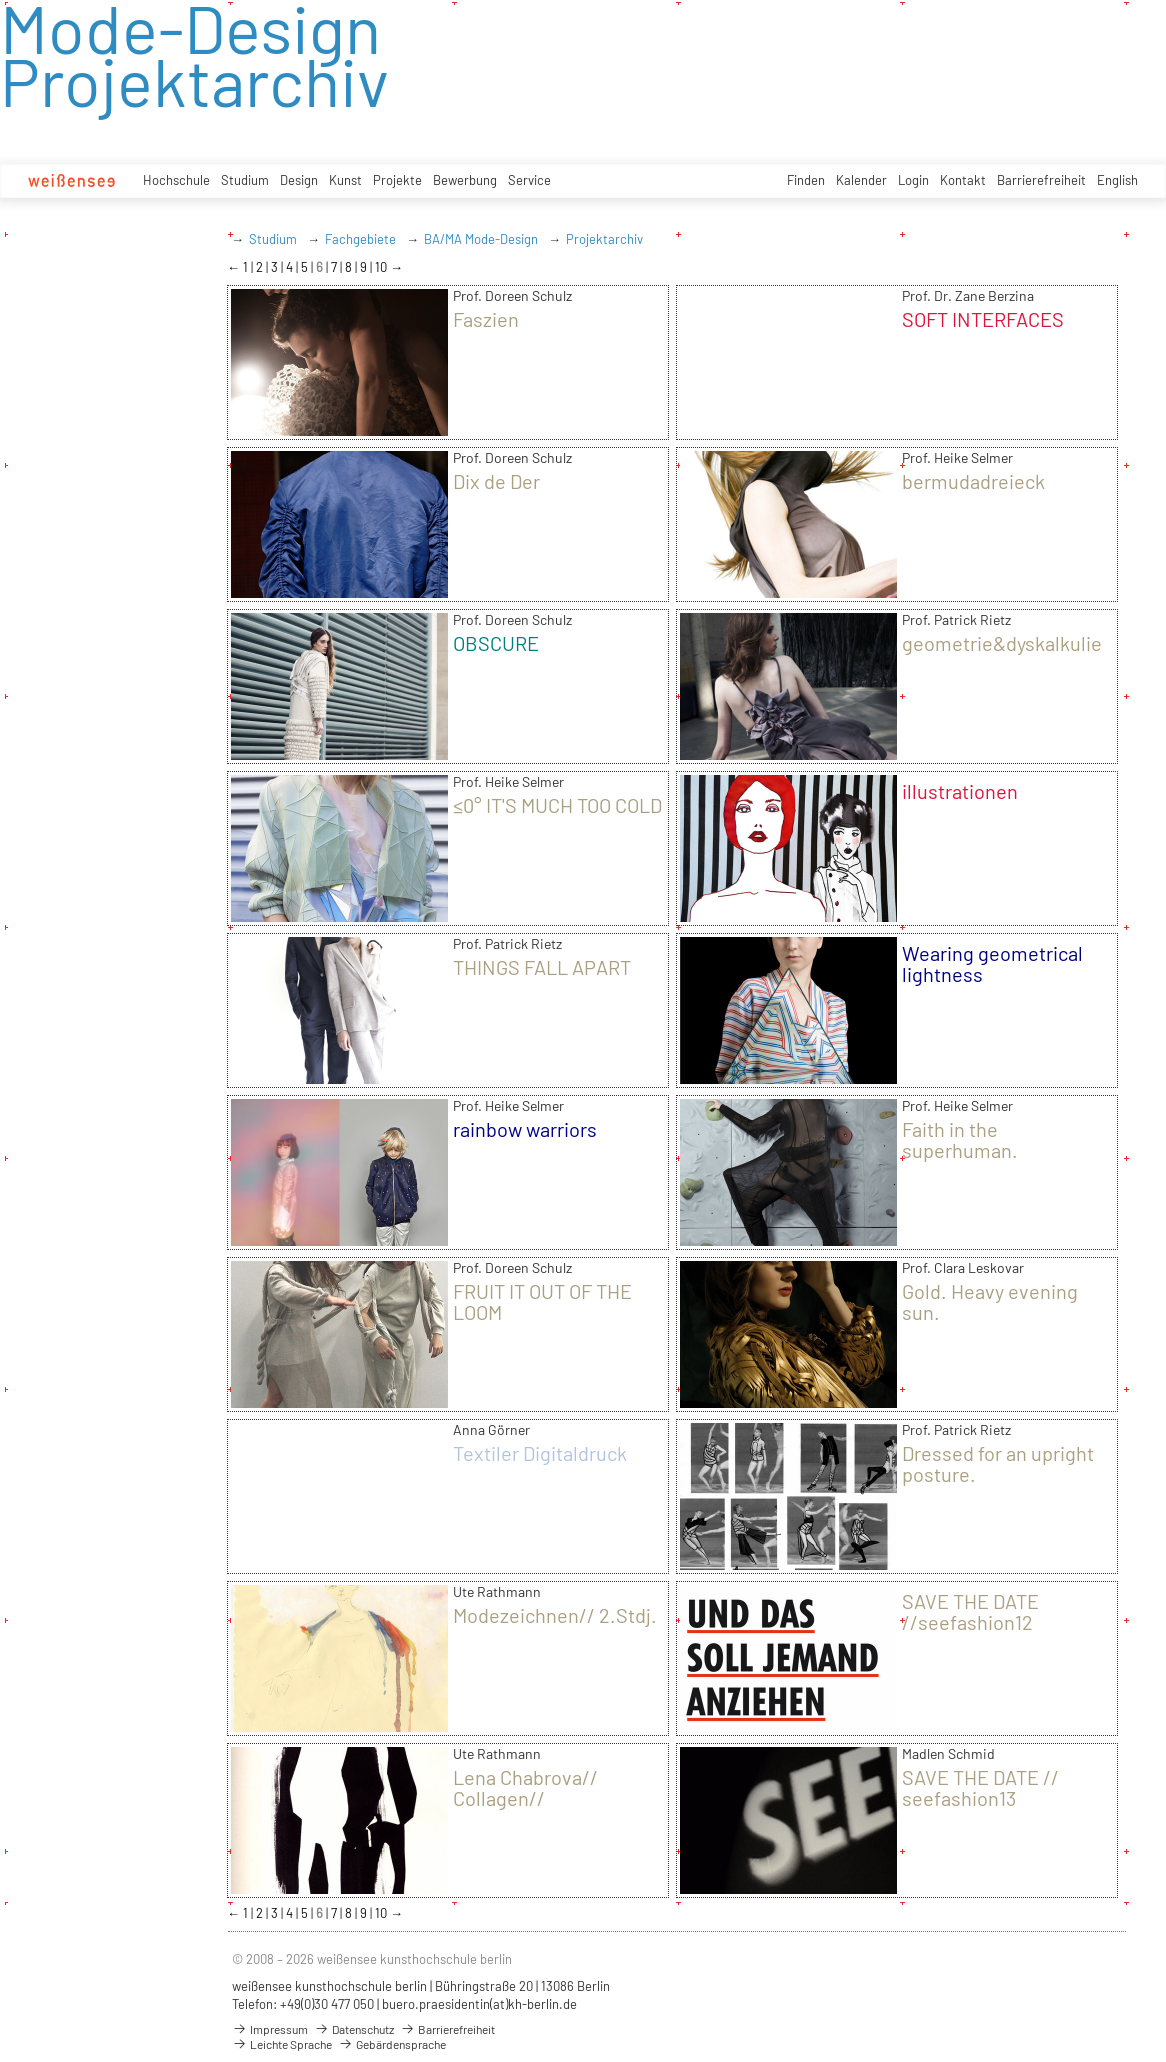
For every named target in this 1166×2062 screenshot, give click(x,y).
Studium (245, 180)
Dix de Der (496, 481)
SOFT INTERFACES (983, 319)
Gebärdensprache (392, 2044)
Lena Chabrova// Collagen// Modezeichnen (525, 1798)
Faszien (486, 319)
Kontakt (963, 180)
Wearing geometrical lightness (992, 963)
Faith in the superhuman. (960, 1139)
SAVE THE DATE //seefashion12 (970, 1611)
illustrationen (960, 791)
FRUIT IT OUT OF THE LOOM (542, 1301)
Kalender (861, 180)
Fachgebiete (360, 239)
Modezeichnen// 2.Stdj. (555, 1615)
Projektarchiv (604, 239)
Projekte (397, 180)
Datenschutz (354, 2029)
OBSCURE (496, 643)
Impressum (270, 2029)
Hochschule (176, 180)
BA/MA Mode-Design (481, 239)
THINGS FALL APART (542, 967)
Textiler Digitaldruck (540, 1453)
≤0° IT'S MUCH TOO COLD (557, 805)
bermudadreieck (973, 481)
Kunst (345, 180)
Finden (806, 180)
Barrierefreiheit (1041, 180)
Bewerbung (465, 180)
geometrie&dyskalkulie (1002, 643)
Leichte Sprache (282, 2044)
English (1117, 180)
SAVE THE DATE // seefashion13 (980, 1787)
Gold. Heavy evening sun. (990, 1301)
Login (913, 180)
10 (382, 267)
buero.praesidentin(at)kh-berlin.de (479, 2004)
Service (529, 180)
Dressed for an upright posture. (998, 1463)
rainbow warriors (525, 1129)
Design (299, 180)
